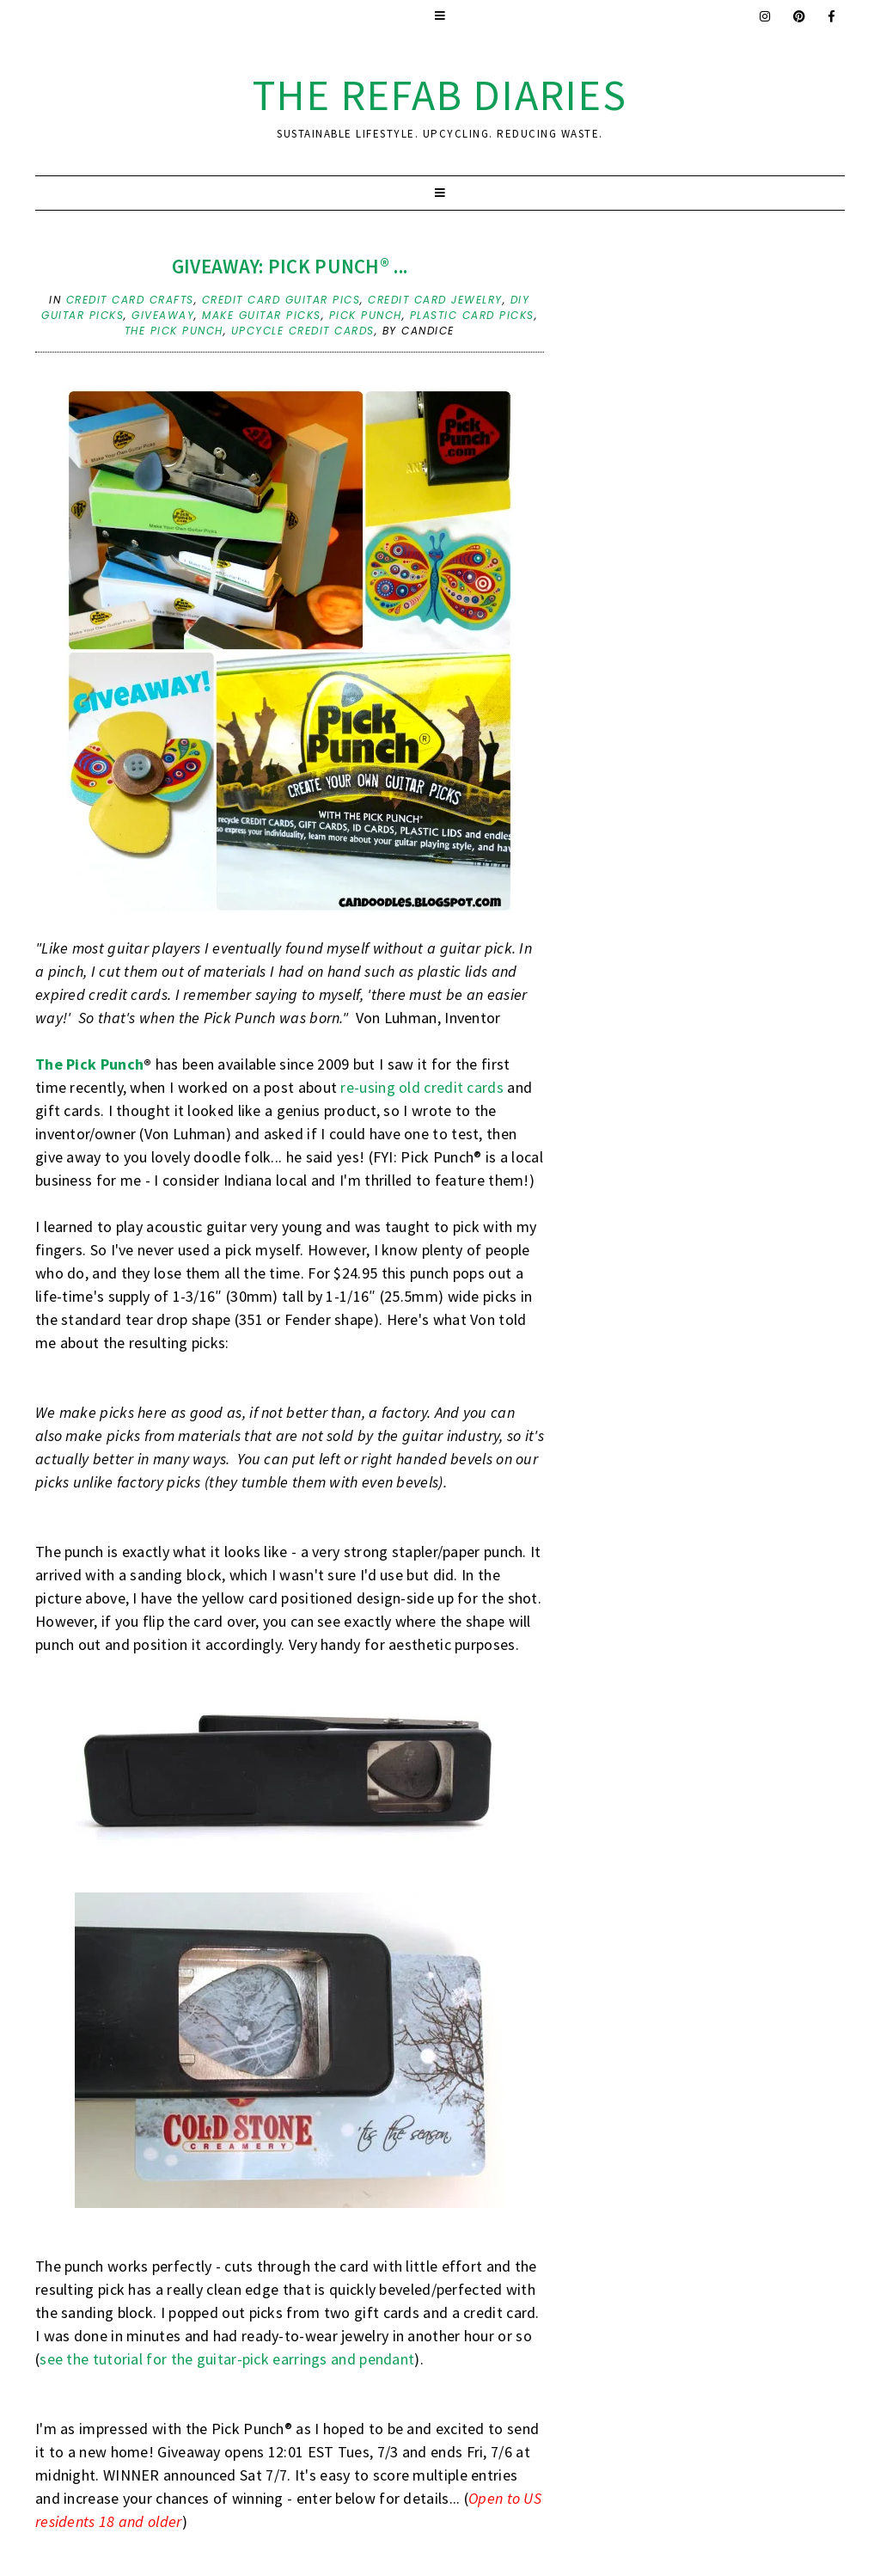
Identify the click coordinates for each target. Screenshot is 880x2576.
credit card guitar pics (281, 299)
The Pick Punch (89, 1064)
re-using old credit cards (422, 1087)
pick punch (365, 315)
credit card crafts (130, 299)
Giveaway (162, 315)
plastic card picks (472, 315)
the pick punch (174, 330)
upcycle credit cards (303, 330)
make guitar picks (261, 315)
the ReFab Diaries (440, 95)
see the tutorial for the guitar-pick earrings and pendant (227, 2359)
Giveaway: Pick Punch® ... (290, 266)
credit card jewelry (435, 299)
